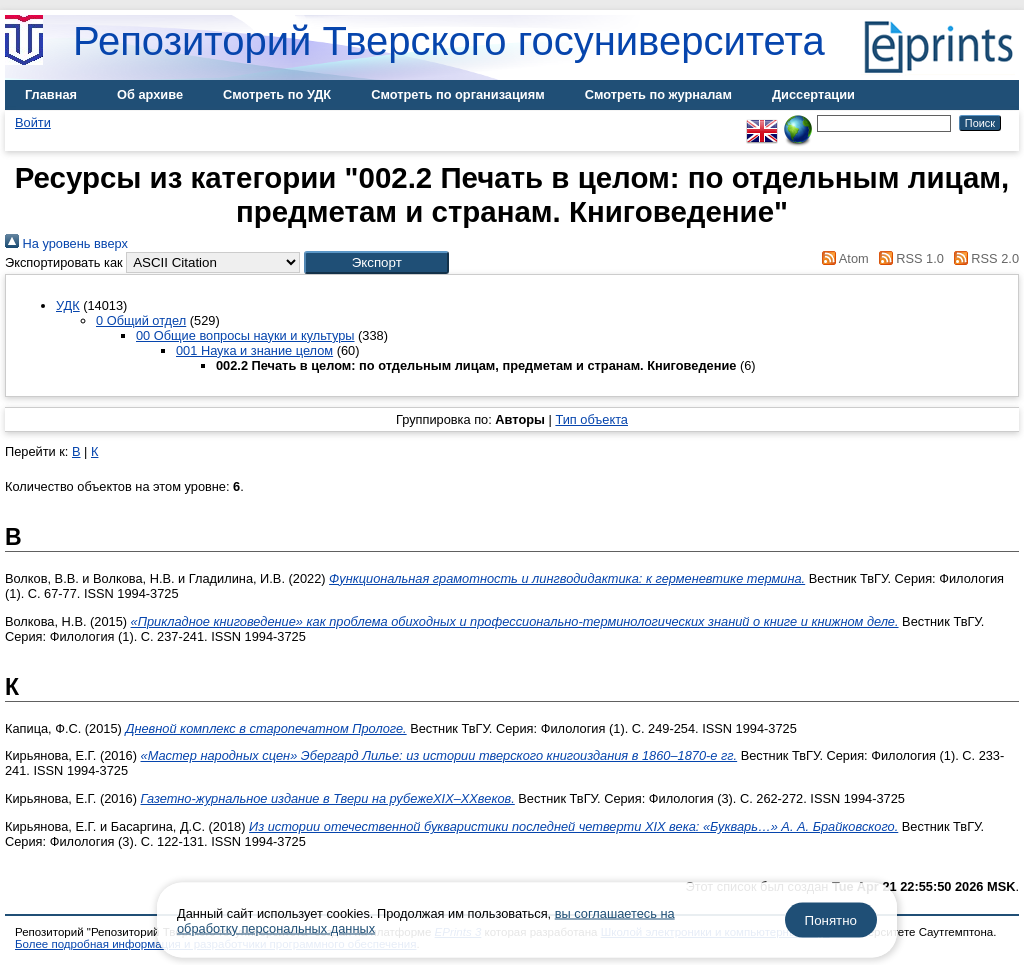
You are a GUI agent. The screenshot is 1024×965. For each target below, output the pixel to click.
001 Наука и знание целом (254, 350)
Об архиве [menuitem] (150, 94)
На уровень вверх (66, 243)
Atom (842, 258)
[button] (376, 262)
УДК (68, 305)
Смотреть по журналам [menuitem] (658, 94)
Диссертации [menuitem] (813, 94)
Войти (33, 122)
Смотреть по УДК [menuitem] (277, 94)
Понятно (831, 920)
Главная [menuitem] (51, 94)
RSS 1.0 (908, 258)
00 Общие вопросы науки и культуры (245, 335)
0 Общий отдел (141, 320)
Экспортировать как (64, 262)
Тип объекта (591, 419)
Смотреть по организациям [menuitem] (458, 94)
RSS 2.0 (983, 258)
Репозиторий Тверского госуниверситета (449, 41)
